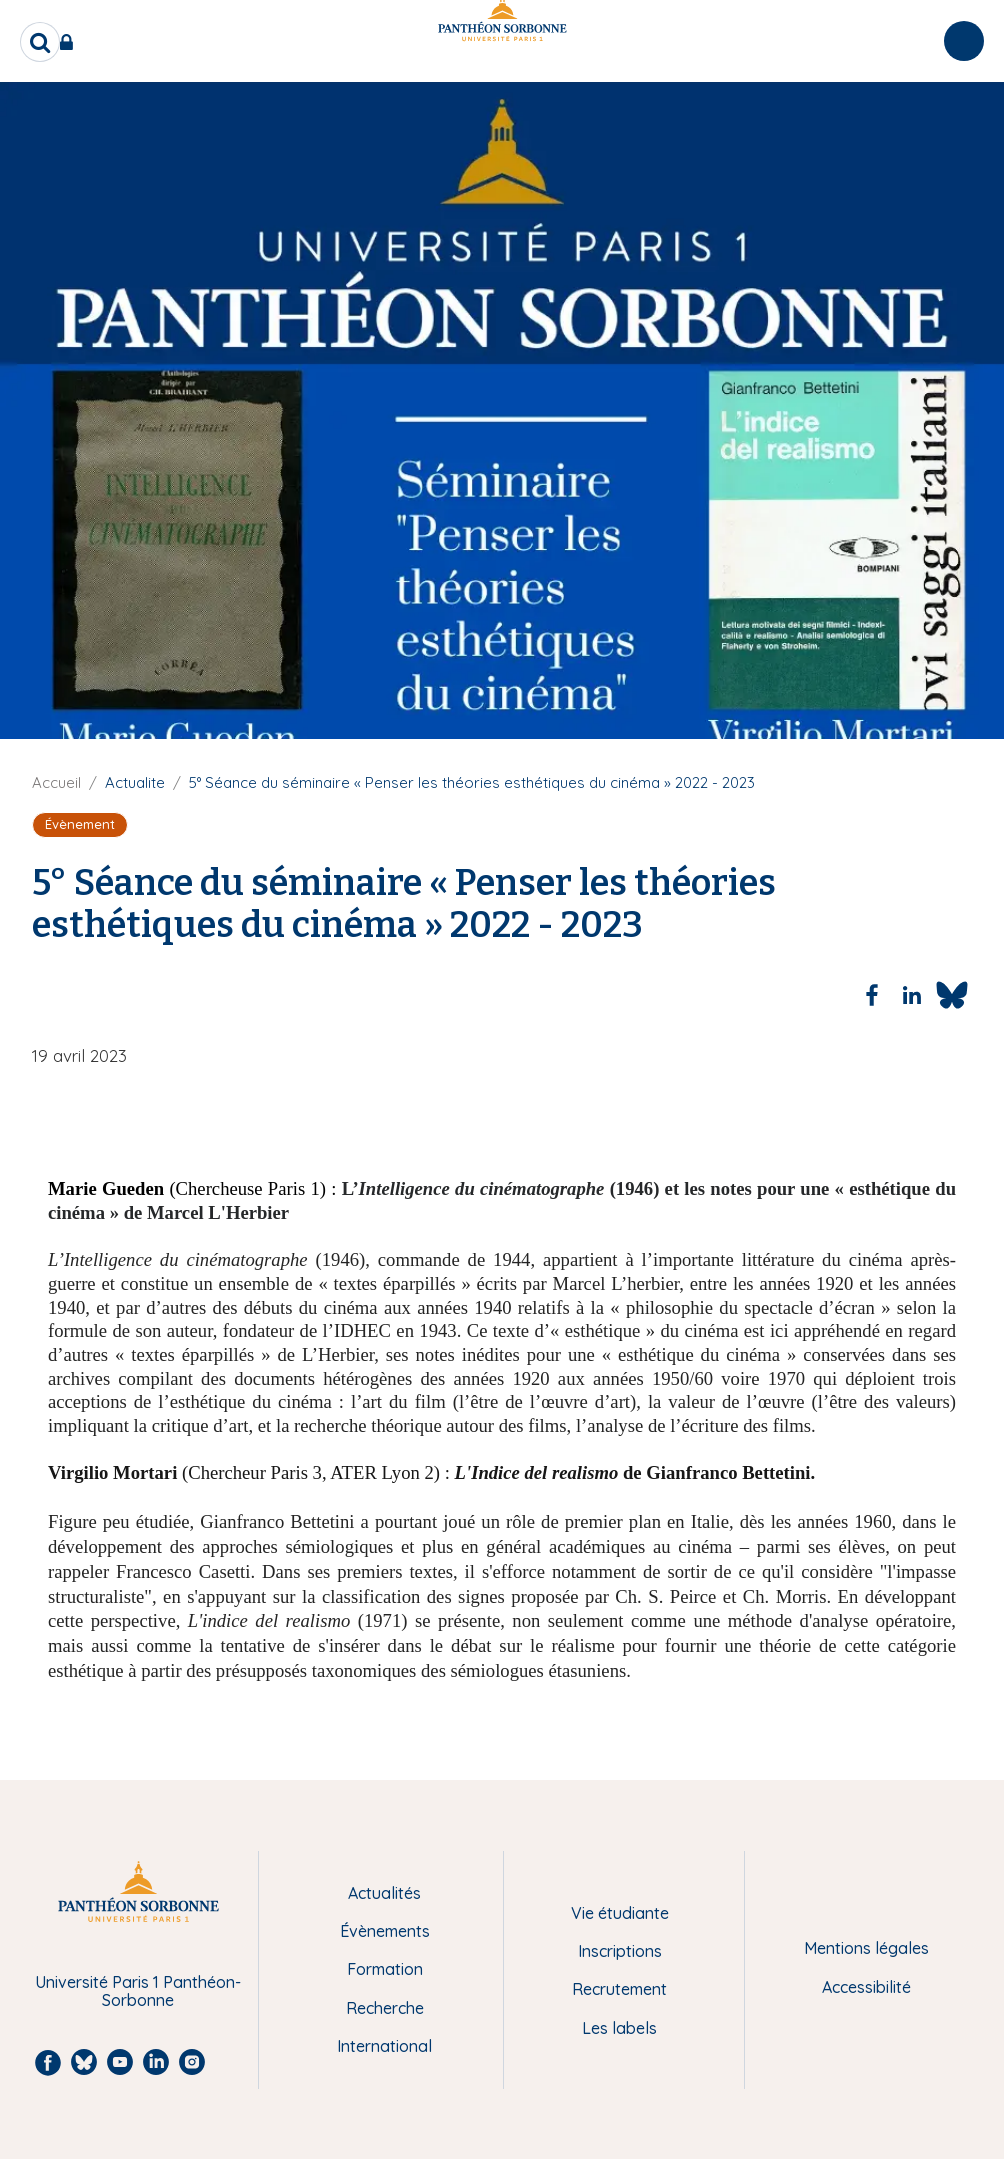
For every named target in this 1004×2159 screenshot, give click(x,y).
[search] (40, 42)
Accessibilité (866, 1987)
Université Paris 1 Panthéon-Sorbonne (138, 1991)
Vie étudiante (620, 1913)
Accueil (56, 782)
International (384, 2046)
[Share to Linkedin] (912, 995)
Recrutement (619, 1989)
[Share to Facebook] (872, 995)
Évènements (385, 1931)
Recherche (385, 2008)
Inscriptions (620, 1951)
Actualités (384, 1893)
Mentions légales (866, 1948)
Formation (385, 1969)
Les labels (619, 2028)
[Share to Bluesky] (952, 995)
